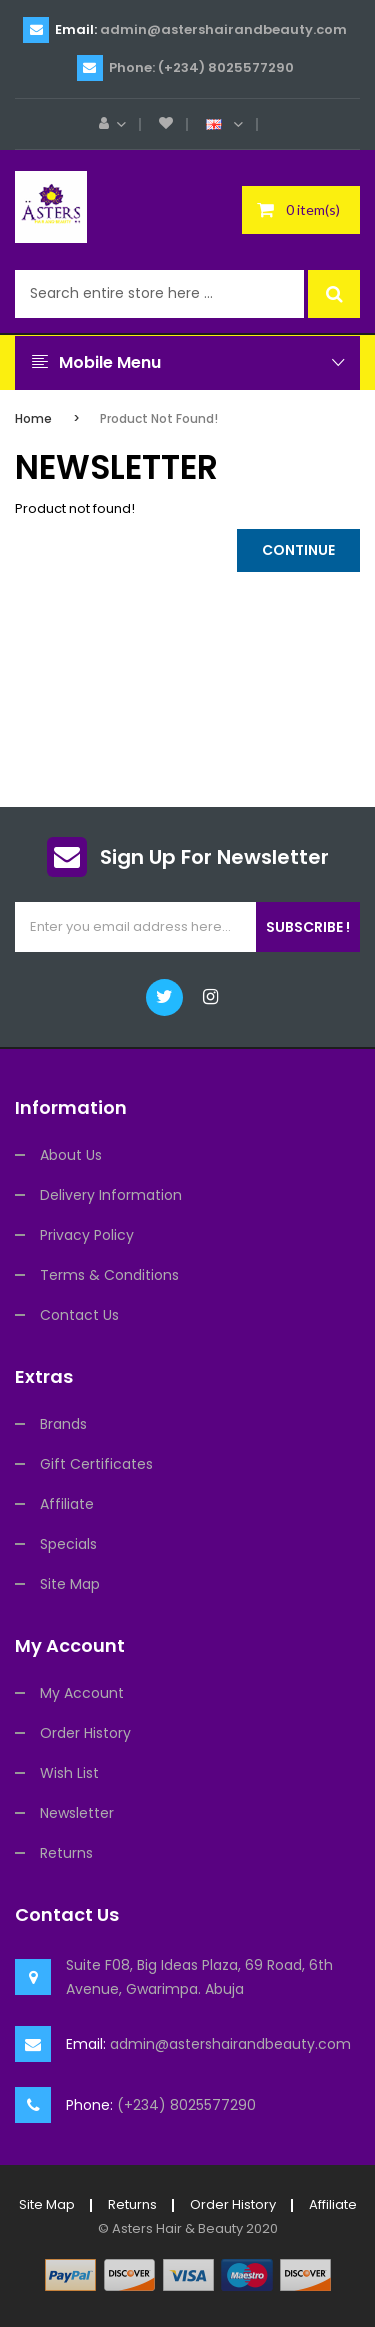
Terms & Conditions (109, 1275)
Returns (66, 1853)
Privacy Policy (87, 1235)
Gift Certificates (96, 1464)
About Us (71, 1155)
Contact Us (79, 1315)
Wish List (69, 1773)
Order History (85, 1733)
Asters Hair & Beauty (177, 2228)
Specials (68, 1544)
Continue (298, 550)
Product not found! (159, 418)
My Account (82, 1693)
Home (33, 418)
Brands (63, 1424)
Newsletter (77, 1813)
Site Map (70, 1584)
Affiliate (67, 1504)
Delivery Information (111, 1195)
